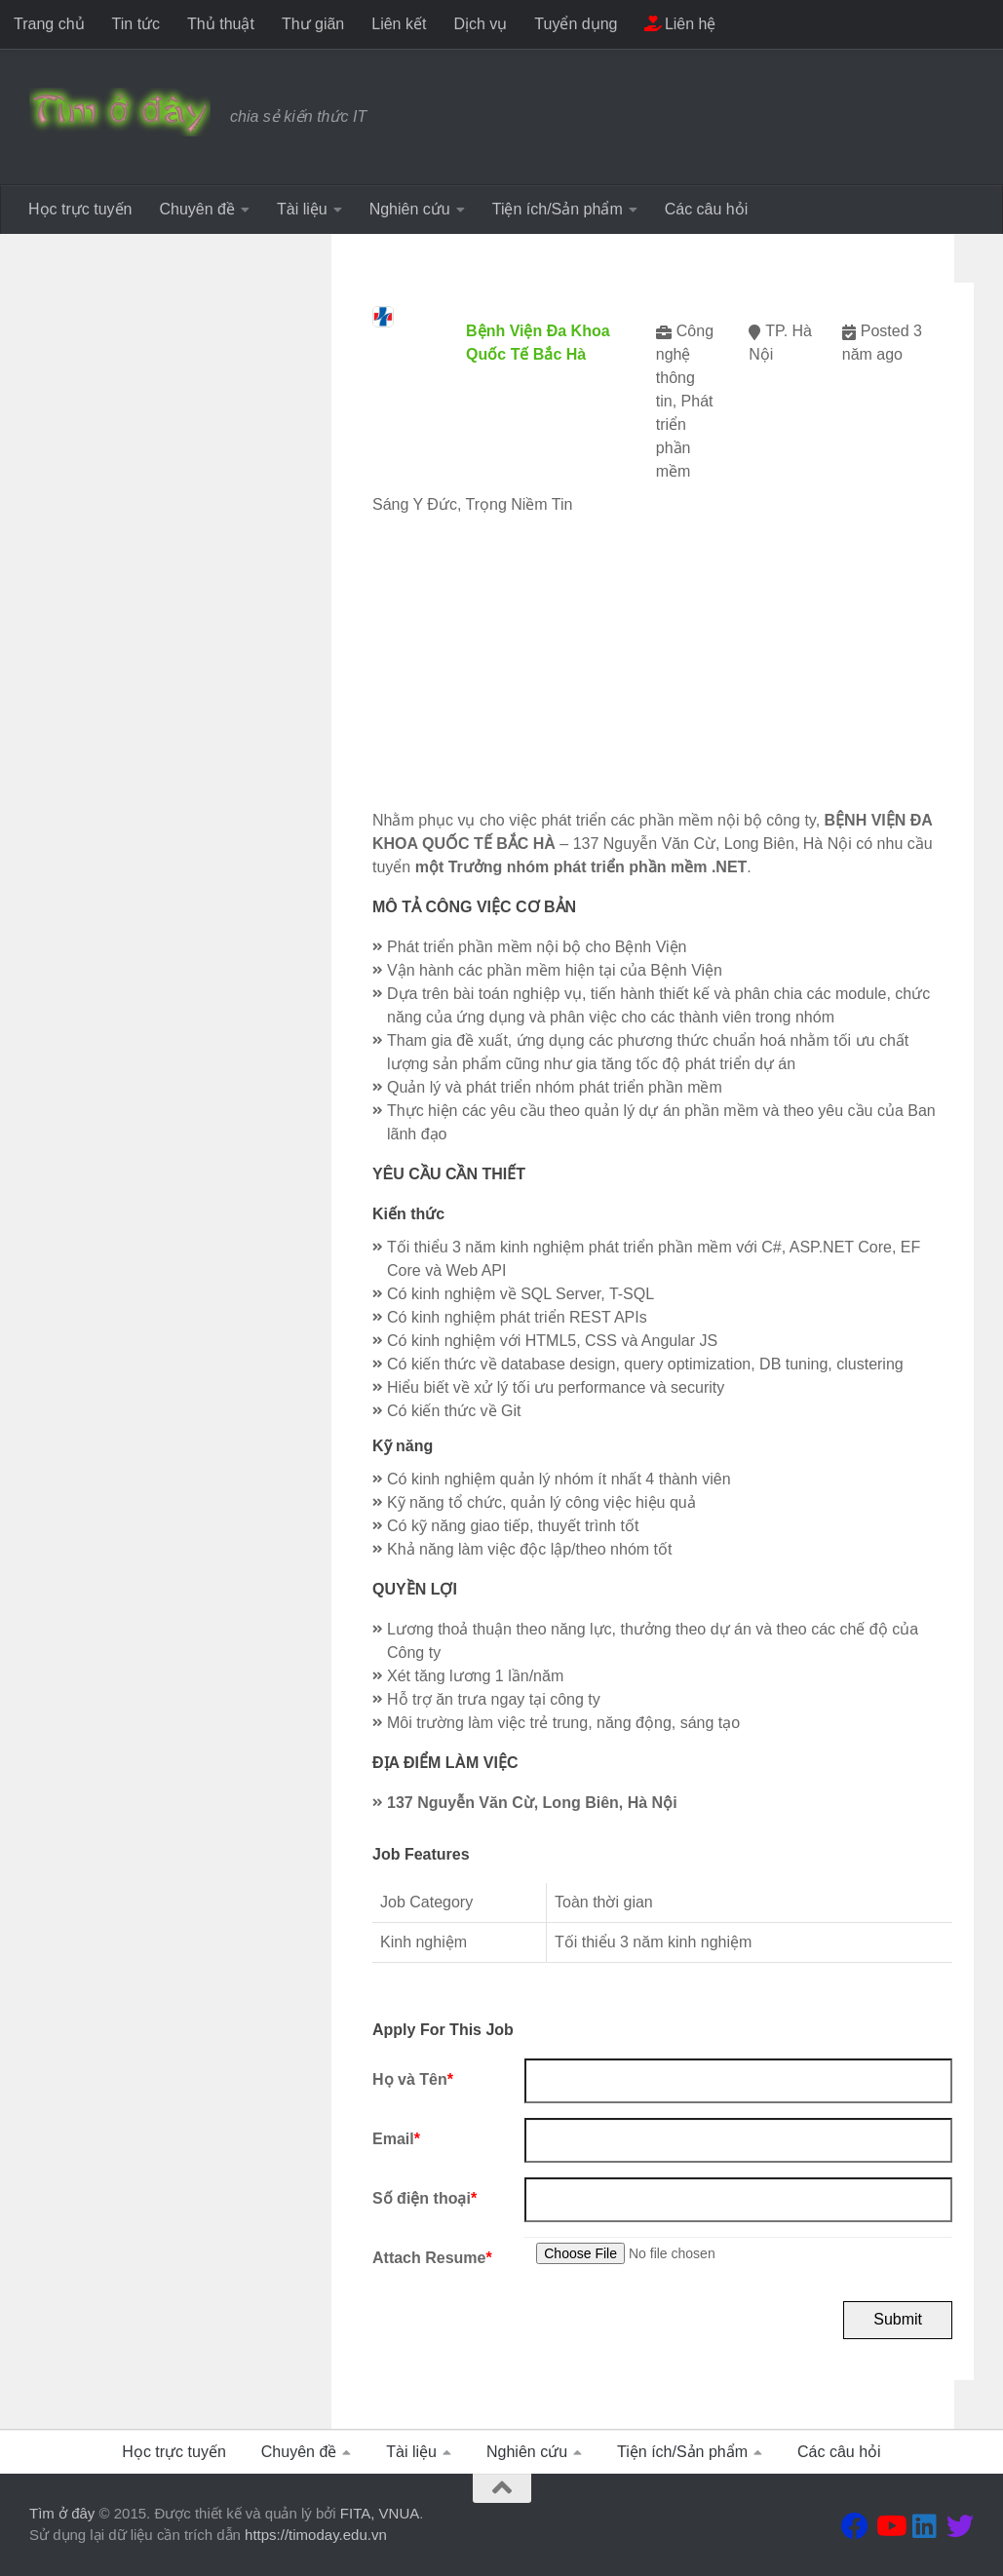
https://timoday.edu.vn (316, 2534)
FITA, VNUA (379, 2513)
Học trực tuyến (80, 209)
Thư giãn (313, 24)
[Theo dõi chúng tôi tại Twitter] (960, 2526)
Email (396, 2139)
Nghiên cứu (409, 209)
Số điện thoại (424, 2198)
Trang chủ (49, 24)
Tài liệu (302, 209)
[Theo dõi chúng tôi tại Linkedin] (925, 2526)
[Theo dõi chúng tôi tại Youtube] (890, 2526)
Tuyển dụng (575, 24)
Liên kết (398, 24)
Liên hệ (679, 24)
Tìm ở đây (62, 2513)
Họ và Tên (412, 2079)
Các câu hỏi (707, 209)
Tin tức (136, 24)
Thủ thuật (220, 24)
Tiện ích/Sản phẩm (557, 209)
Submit (897, 2319)
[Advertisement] (662, 672)
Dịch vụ (480, 24)
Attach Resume (432, 2257)
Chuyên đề (197, 209)
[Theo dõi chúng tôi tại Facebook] (854, 2526)
